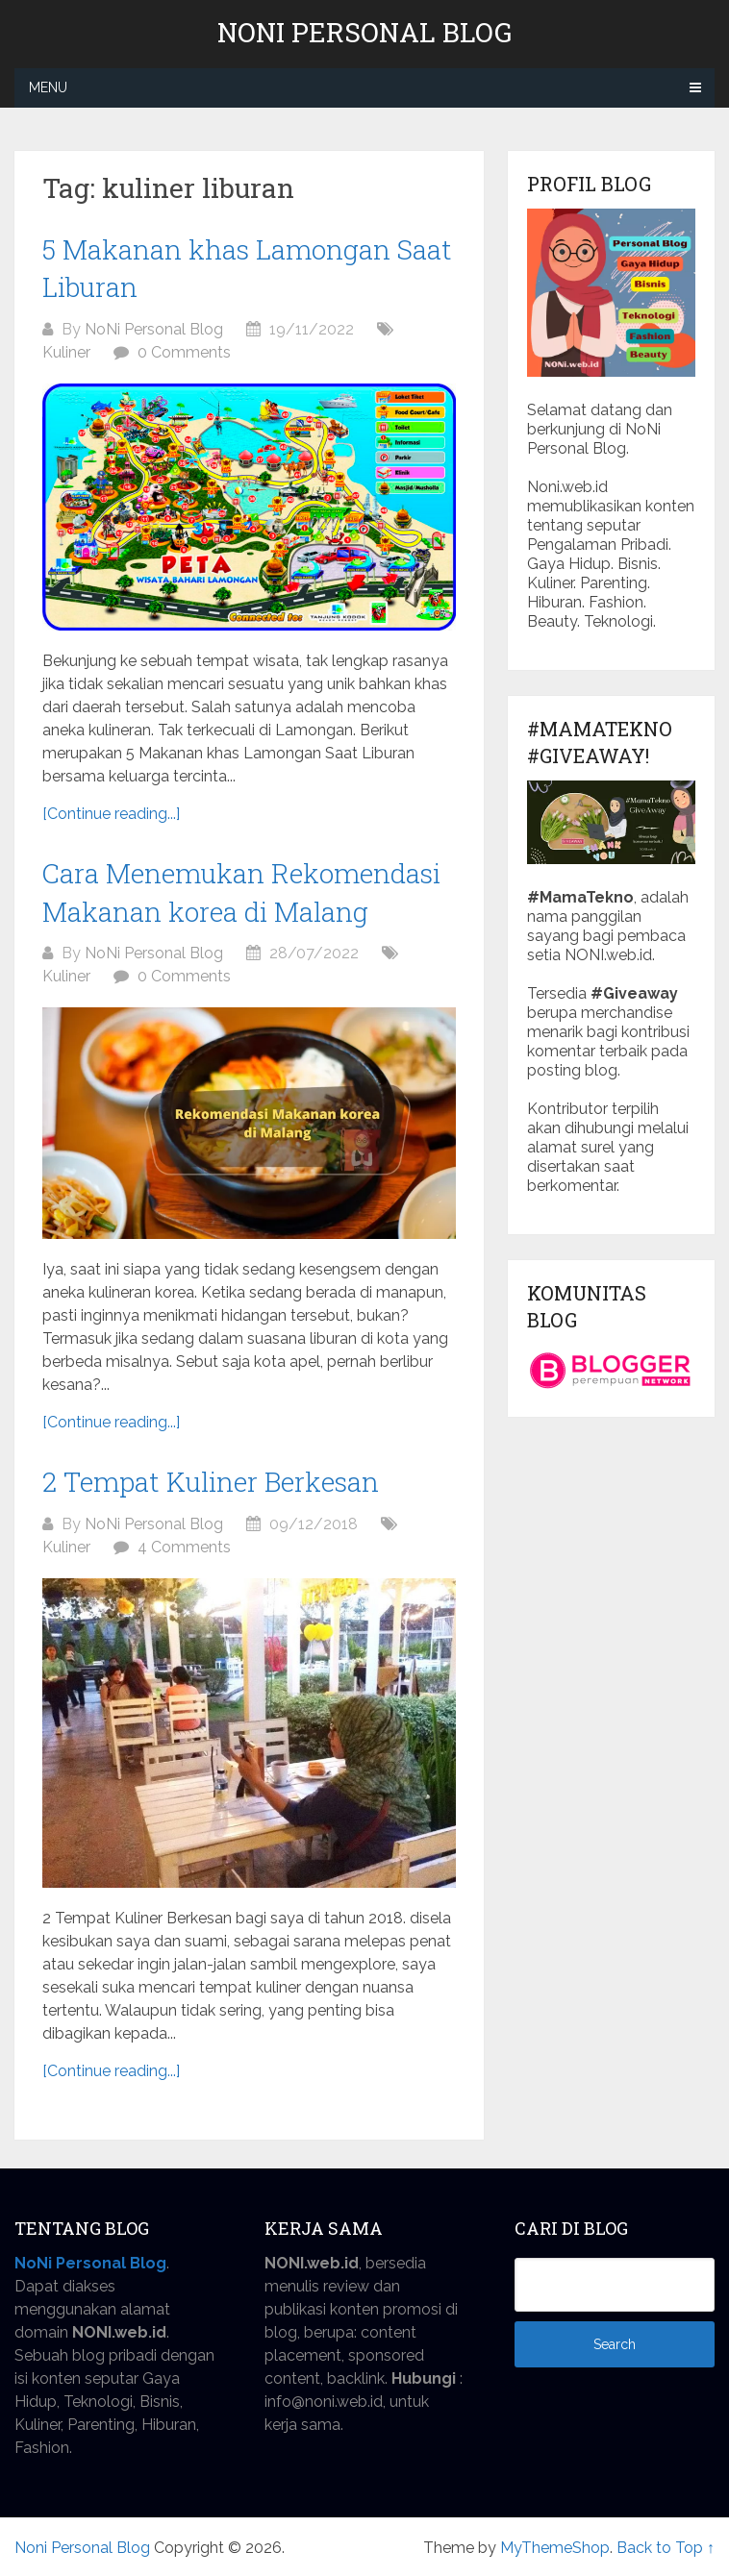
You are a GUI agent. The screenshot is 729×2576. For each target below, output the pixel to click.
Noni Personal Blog (364, 32)
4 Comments (184, 1547)
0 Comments (184, 352)
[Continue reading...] (111, 814)
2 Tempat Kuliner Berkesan (210, 1481)
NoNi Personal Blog (154, 329)
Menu (48, 87)
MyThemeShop (555, 2548)
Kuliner (66, 352)
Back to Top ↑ (665, 2548)
